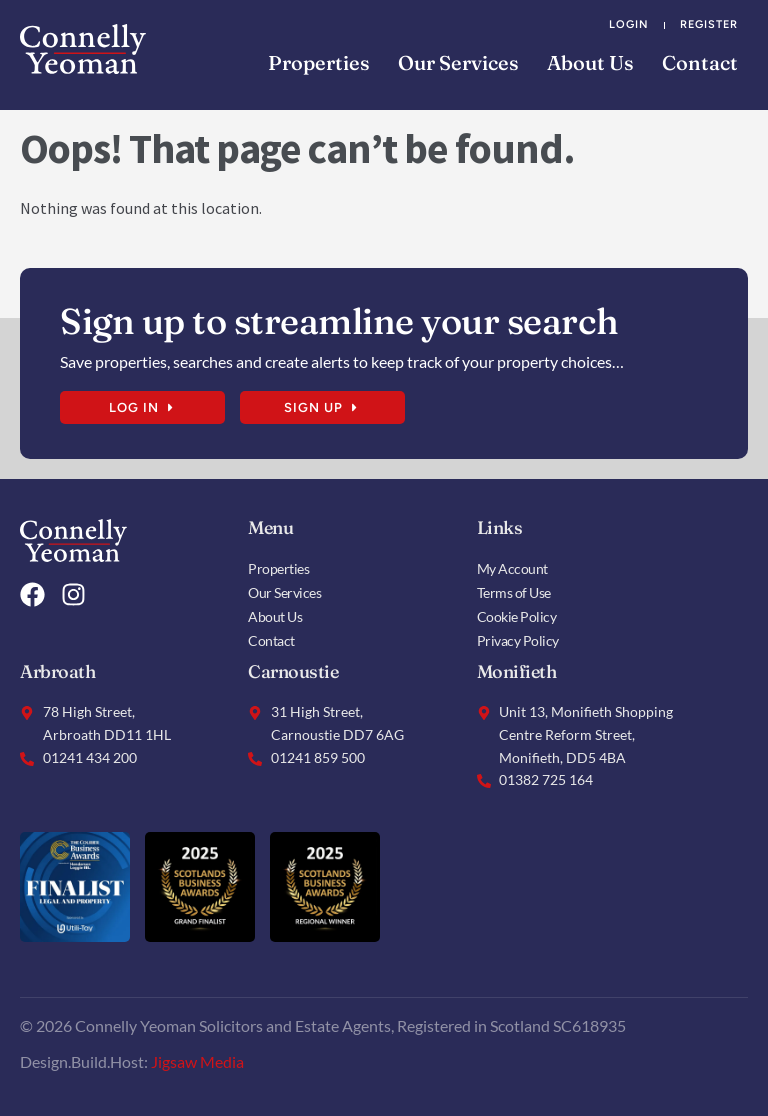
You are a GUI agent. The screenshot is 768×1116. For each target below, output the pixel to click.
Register (709, 24)
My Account (512, 568)
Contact (700, 62)
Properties (319, 62)
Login (629, 24)
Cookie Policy (517, 616)
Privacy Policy (518, 640)
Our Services (458, 62)
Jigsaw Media (197, 1061)
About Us (590, 62)
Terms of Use (514, 592)
